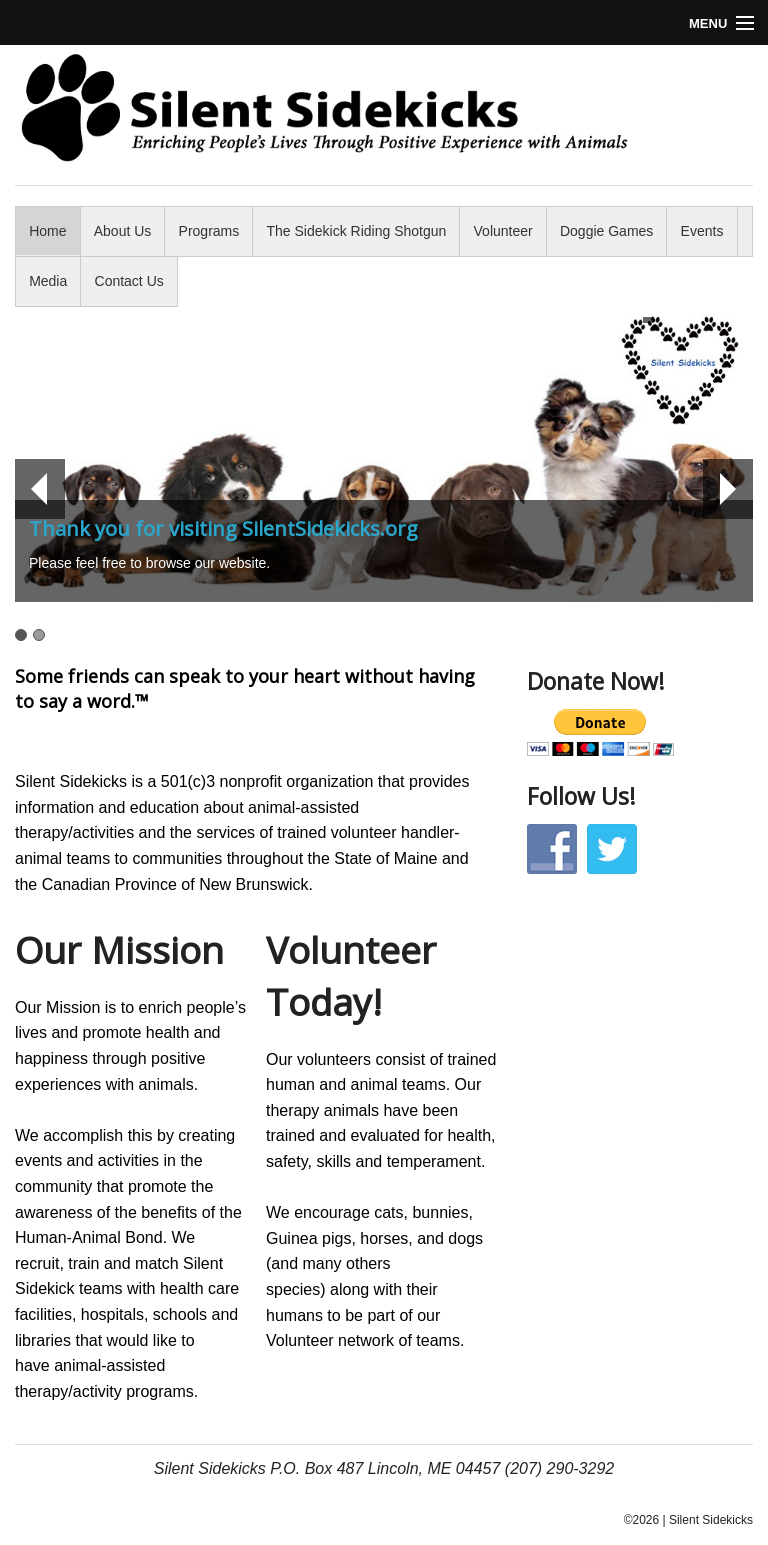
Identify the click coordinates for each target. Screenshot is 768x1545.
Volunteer (503, 231)
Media (48, 281)
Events (702, 231)
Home (47, 231)
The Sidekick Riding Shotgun (357, 231)
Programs (209, 231)
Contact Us (129, 281)
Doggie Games (606, 231)
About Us (123, 231)
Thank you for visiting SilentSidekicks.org (223, 528)
